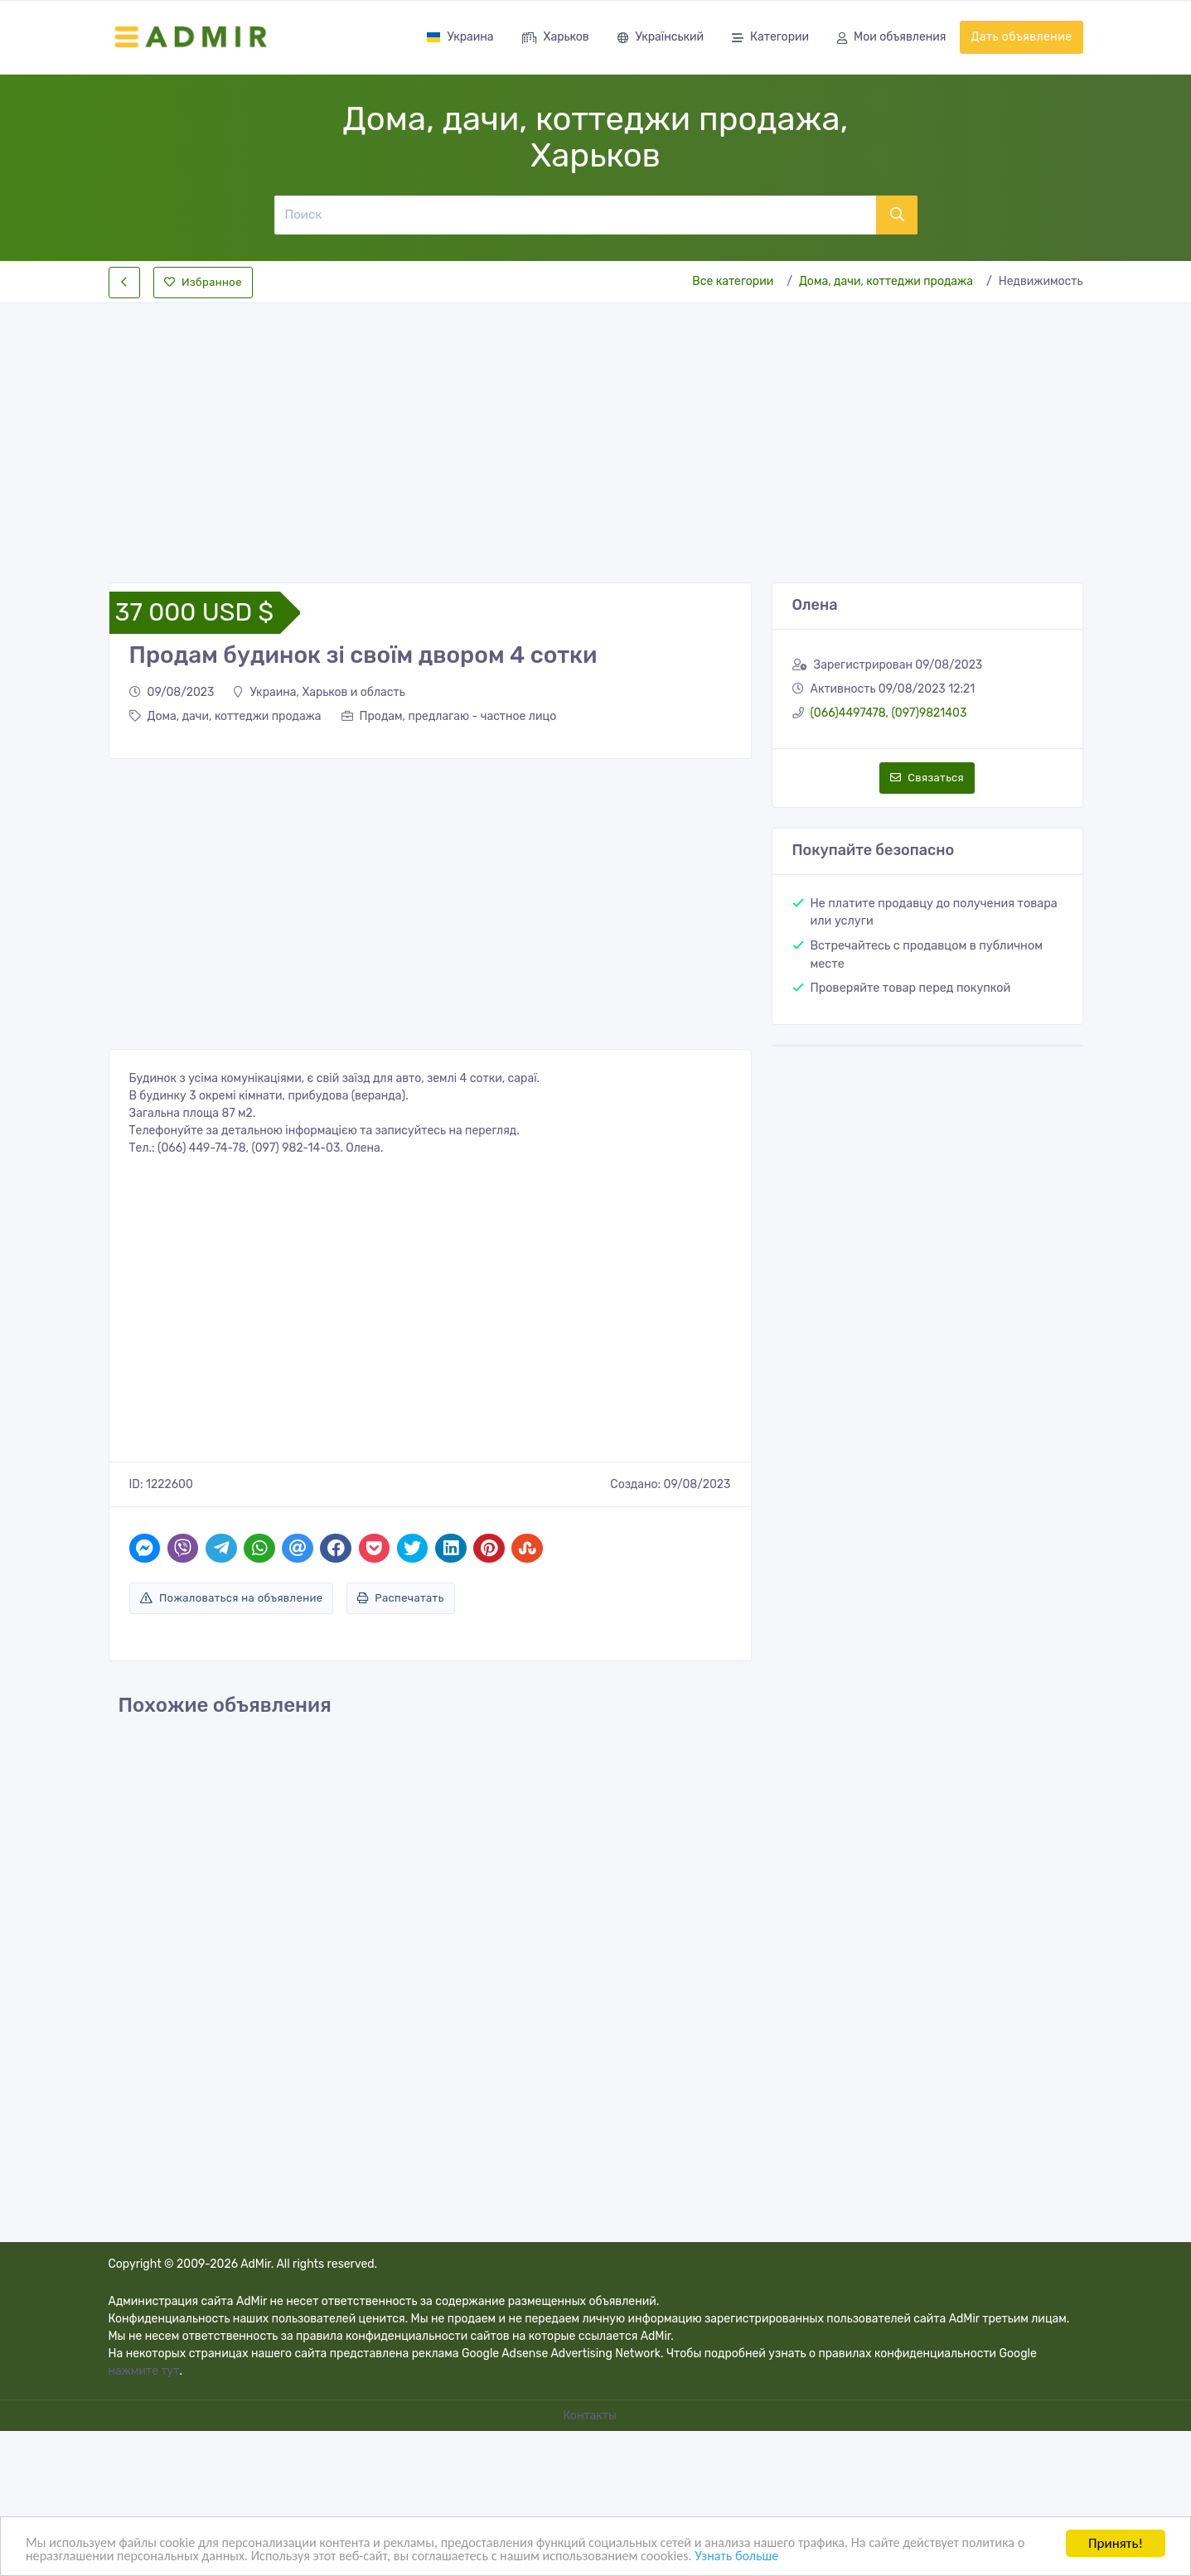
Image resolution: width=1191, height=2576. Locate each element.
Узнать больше (844, 2555)
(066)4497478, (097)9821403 (889, 713)
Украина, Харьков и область (319, 692)
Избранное (203, 282)
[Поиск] (575, 215)
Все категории (732, 281)
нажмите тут (144, 2371)
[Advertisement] (596, 429)
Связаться (927, 777)
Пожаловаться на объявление (231, 1598)
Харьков (555, 38)
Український (660, 38)
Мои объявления (891, 38)
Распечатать (400, 1598)
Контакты (591, 2416)
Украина (460, 37)
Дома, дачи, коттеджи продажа (886, 281)
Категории (770, 38)
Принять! (1115, 2541)
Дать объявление (1021, 37)
